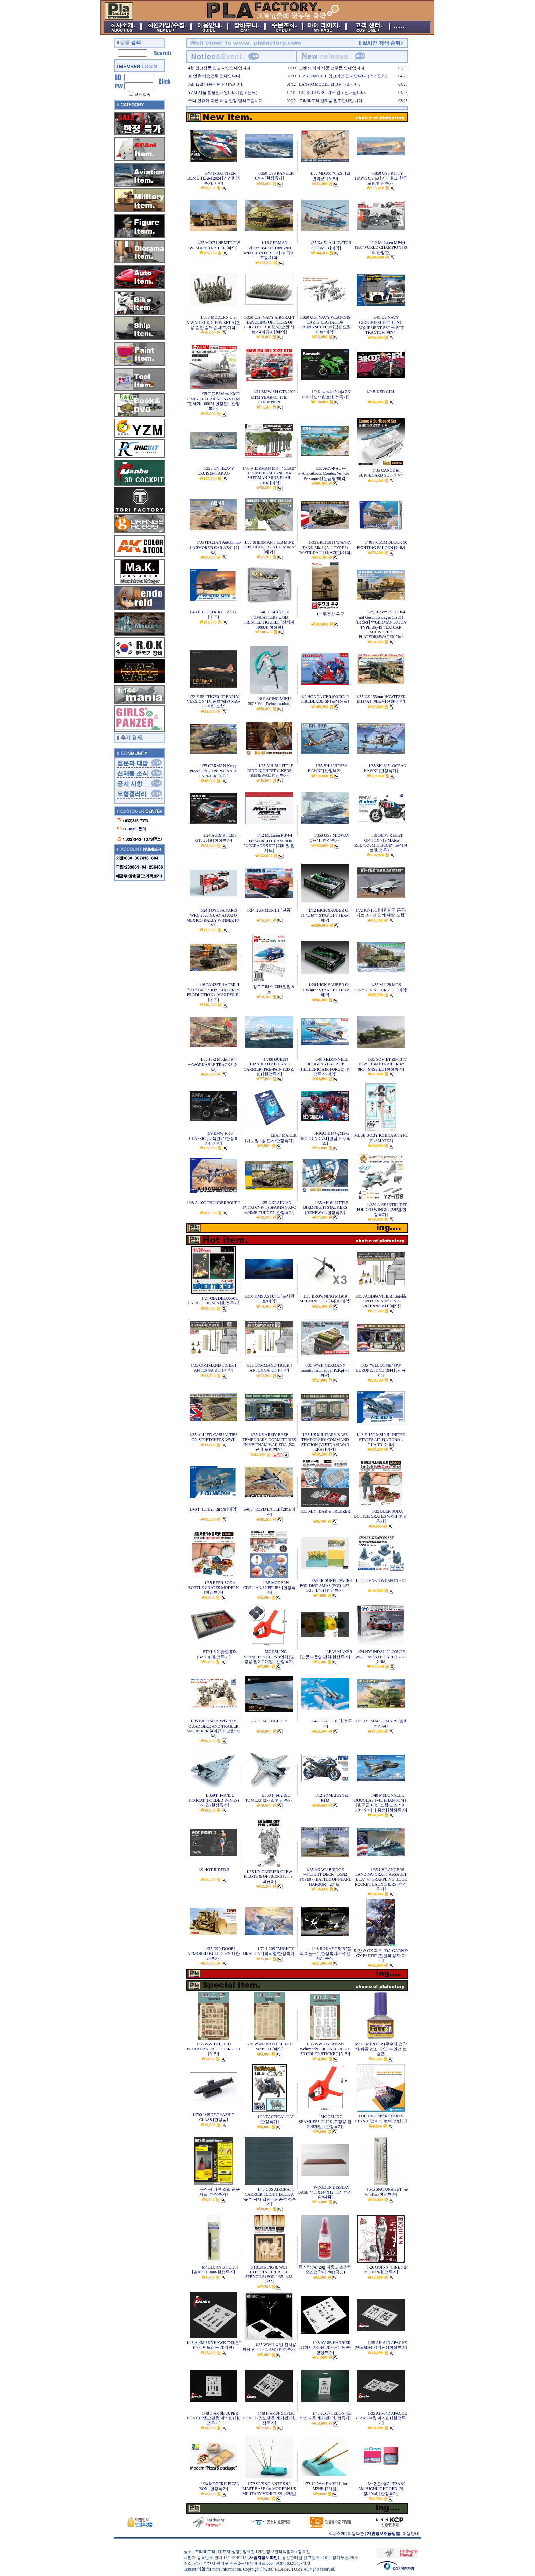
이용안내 (411, 2533)
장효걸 (304, 2551)
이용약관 (356, 2533)
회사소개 (337, 2533)
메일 (201, 2569)
